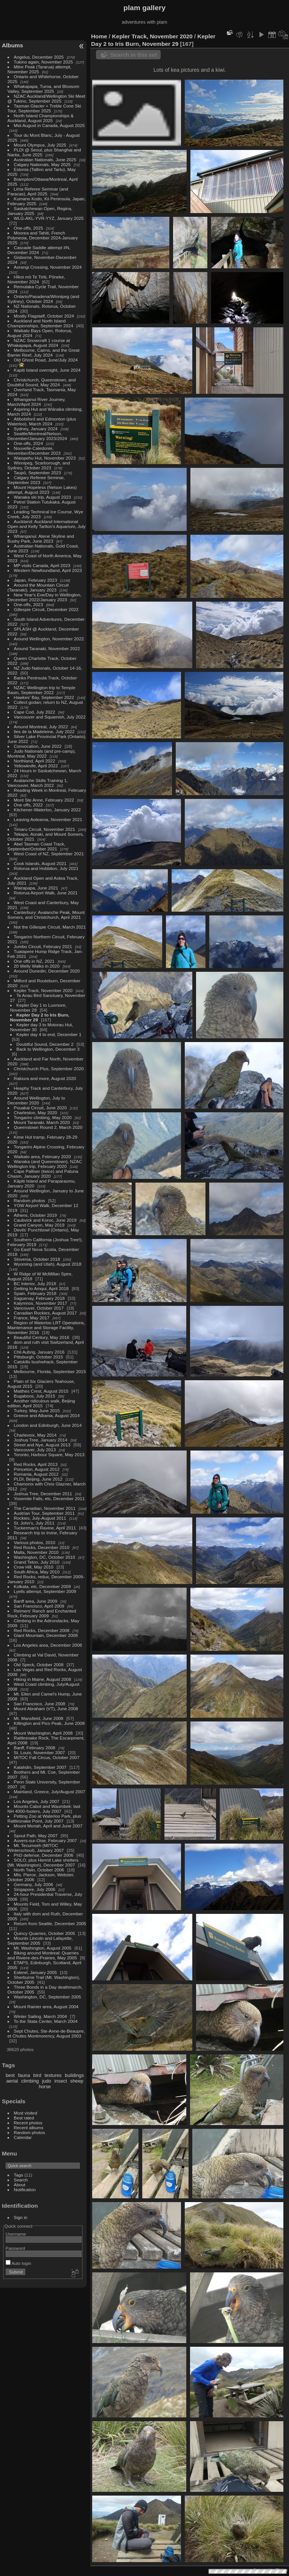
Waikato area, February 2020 (42, 1156)
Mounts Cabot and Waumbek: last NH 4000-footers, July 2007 (44, 1809)
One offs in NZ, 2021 (34, 961)
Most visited (25, 2112)
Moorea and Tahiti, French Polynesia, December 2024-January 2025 (43, 237)
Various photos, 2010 (34, 1542)
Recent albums (28, 2127)
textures (53, 2075)
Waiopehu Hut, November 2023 (45, 457)
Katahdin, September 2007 (40, 1767)
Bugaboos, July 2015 (34, 1395)
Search (21, 2179)
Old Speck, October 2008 (39, 1664)
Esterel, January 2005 (35, 1972)
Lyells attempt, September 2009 (45, 1591)
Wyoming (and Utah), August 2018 (48, 1264)
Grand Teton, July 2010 (36, 1562)
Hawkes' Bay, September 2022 (44, 697)
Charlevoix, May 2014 (35, 1434)
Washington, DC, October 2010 (44, 1557)
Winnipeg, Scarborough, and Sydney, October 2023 (39, 465)
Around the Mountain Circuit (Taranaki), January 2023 (38, 587)
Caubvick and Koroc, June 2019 (45, 1220)
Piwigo (281, 2570)
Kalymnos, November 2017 (40, 1303)
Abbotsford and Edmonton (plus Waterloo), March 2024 (42, 421)
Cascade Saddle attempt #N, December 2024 (39, 250)
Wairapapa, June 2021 (36, 887)
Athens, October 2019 (35, 1215)
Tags (18, 2174)
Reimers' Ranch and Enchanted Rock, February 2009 (42, 1613)
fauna (24, 2075)
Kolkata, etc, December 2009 (42, 1586)
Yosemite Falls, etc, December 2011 (49, 1498)
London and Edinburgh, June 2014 (48, 1425)
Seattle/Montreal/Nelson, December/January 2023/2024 (37, 436)
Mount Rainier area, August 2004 (46, 2006)
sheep (77, 2081)
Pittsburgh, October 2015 (38, 1356)
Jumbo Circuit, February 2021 (43, 946)
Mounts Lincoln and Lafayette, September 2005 (40, 1940)
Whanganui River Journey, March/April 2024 (37, 402)
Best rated (24, 2117)
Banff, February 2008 (34, 1747)
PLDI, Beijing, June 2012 (38, 1478)
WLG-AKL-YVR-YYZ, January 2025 (49, 218)
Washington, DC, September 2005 (47, 1996)
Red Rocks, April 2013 (36, 1464)
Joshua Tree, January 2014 (41, 1439)
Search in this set (133, 54)
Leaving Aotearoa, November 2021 (48, 819)
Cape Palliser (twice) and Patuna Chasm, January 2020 (43, 1173)
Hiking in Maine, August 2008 (42, 1679)
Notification (25, 2189)
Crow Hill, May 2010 (33, 1566)
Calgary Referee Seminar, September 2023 (36, 480)
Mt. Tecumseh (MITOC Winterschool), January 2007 (36, 1848)
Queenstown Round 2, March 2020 (48, 1127)
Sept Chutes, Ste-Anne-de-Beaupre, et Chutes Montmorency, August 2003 (46, 2033)
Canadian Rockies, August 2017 (45, 1312)
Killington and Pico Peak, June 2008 (49, 1723)
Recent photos (28, 2122)
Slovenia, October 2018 (37, 1259)
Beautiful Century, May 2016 (42, 1337)
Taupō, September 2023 (37, 472)
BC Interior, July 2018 (35, 1283)
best (10, 2075)
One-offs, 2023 (28, 604)
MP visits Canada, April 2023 (42, 565)
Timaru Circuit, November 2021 (44, 829)
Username (16, 2233)
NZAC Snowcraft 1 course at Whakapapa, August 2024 (39, 343)
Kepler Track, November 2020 (43, 990)
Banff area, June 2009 (36, 1601)
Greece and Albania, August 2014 (47, 1415)
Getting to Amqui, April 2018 (41, 1288)
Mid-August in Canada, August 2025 (49, 125)
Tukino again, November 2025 (43, 61)
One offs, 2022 (28, 804)
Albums (12, 45)
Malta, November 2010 (36, 1552)
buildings (74, 2075)
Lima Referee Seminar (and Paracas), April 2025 (38, 191)
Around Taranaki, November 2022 (47, 648)
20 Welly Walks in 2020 (37, 966)
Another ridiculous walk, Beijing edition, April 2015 (41, 1403)
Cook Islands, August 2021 (40, 863)
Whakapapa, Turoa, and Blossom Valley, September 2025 (43, 89)
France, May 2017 (32, 1317)
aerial (12, 2081)
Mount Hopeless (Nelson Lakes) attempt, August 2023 (42, 490)
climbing (30, 2081)
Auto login (18, 2263)
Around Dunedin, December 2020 (47, 970)
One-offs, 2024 (28, 443)
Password (15, 2248)
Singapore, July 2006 (35, 1889)
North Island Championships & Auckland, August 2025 (41, 118)
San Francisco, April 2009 (39, 1605)
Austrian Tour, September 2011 (44, 1513)
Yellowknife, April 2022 (36, 765)
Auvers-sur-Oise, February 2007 (45, 1840)
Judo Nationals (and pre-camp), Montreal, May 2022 (42, 753)
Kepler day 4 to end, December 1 (49, 1034)
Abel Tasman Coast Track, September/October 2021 (36, 846)
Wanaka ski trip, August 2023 (42, 497)
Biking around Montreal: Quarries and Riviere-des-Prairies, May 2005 (43, 1955)
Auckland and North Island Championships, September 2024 (40, 323)
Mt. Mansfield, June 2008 (38, 1718)
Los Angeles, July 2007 (36, 1801)
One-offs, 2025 (28, 227)
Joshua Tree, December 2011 (43, 1493)
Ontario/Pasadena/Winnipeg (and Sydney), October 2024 (43, 299)
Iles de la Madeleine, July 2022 (44, 731)
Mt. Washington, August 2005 (42, 1947)
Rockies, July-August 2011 (40, 1518)
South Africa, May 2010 (37, 1571)
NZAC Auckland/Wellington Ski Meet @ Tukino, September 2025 (46, 98)
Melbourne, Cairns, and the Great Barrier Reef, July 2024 (43, 352)
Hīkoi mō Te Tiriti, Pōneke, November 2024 (36, 279)
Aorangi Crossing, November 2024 (48, 267)
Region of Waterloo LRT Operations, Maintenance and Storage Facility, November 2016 (46, 1327)
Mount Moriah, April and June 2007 (48, 1825)
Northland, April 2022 (34, 760)
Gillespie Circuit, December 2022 (46, 609)
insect (61, 2081)
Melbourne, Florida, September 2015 (50, 1371)
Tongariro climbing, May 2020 (43, 1117)
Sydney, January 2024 (36, 428)
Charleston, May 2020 (35, 1112)
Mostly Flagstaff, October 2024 (44, 315)
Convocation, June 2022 (38, 746)
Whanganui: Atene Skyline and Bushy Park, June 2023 (41, 538)
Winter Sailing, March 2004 (40, 2016)
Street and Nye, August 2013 (42, 1444)
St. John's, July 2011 (34, 1522)
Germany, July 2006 (33, 1884)
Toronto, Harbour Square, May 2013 (49, 1454)
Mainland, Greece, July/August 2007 (49, 1791)
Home (99, 36)
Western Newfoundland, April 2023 (48, 570)
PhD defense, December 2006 (43, 1855)
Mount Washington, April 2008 (43, 1732)
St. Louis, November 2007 (39, 1752)
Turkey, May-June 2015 (37, 1410)
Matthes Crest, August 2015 (41, 1391)
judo (46, 2081)
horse (45, 2086)
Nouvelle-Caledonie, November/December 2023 (34, 450)
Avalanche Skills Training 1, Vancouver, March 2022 (38, 783)
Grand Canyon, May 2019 (39, 1224)
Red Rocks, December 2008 (42, 1630)
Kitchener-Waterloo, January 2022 (47, 809)
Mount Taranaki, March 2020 (42, 1122)
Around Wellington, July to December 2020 (36, 1100)
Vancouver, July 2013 (35, 1449)
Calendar (23, 2137)
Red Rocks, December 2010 (42, 1547)
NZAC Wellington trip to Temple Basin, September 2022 (41, 690)
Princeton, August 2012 (37, 1469)
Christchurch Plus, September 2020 (49, 1068)
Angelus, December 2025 (39, 56)
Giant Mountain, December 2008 (46, 1635)
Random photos (29, 1200)
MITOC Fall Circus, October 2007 (46, 1757)
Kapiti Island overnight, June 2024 (47, 370)
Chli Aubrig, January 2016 (39, 1351)
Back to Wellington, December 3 (48, 1049)
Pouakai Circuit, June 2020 (40, 1107)
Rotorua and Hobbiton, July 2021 (46, 868)
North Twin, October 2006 (39, 1869)
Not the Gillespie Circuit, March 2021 (50, 926)
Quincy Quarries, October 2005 (44, 1933)
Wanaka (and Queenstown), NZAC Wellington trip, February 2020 (45, 1164)
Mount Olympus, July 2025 (40, 144)
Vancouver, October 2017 (39, 1307)
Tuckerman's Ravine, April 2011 (45, 1527)
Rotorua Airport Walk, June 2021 (46, 892)
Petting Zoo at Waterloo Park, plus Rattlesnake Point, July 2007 (44, 1818)
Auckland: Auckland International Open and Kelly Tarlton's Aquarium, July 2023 (46, 526)
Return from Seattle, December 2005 (50, 1923)
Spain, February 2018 (35, 1293)
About (20, 2184)
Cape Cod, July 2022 (34, 711)
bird (37, 2075)
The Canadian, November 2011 (45, 1508)
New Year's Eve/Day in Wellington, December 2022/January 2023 (45, 597)
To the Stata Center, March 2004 (46, 2021)
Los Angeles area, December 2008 (48, 1645)
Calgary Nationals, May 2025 (42, 164)
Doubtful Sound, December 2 (45, 1044)
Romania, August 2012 (36, 1474)
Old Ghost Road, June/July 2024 (46, 359)
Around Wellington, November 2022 (49, 638)
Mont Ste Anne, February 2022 (44, 799)
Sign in (20, 2217)
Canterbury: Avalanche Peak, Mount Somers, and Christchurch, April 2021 (46, 915)
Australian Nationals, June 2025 (45, 159)
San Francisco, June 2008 (39, 1703)
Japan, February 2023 (35, 580)
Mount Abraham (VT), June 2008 (46, 1708)
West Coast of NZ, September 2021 (49, 853)
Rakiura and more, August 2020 (45, 1078)
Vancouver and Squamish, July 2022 (50, 716)
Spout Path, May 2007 (36, 1835)
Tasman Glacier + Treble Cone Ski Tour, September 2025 (44, 108)
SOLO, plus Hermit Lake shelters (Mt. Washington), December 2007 (43, 1862)
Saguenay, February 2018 (39, 1298)
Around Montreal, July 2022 (41, 726)
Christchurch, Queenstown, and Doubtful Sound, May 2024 (42, 382)
